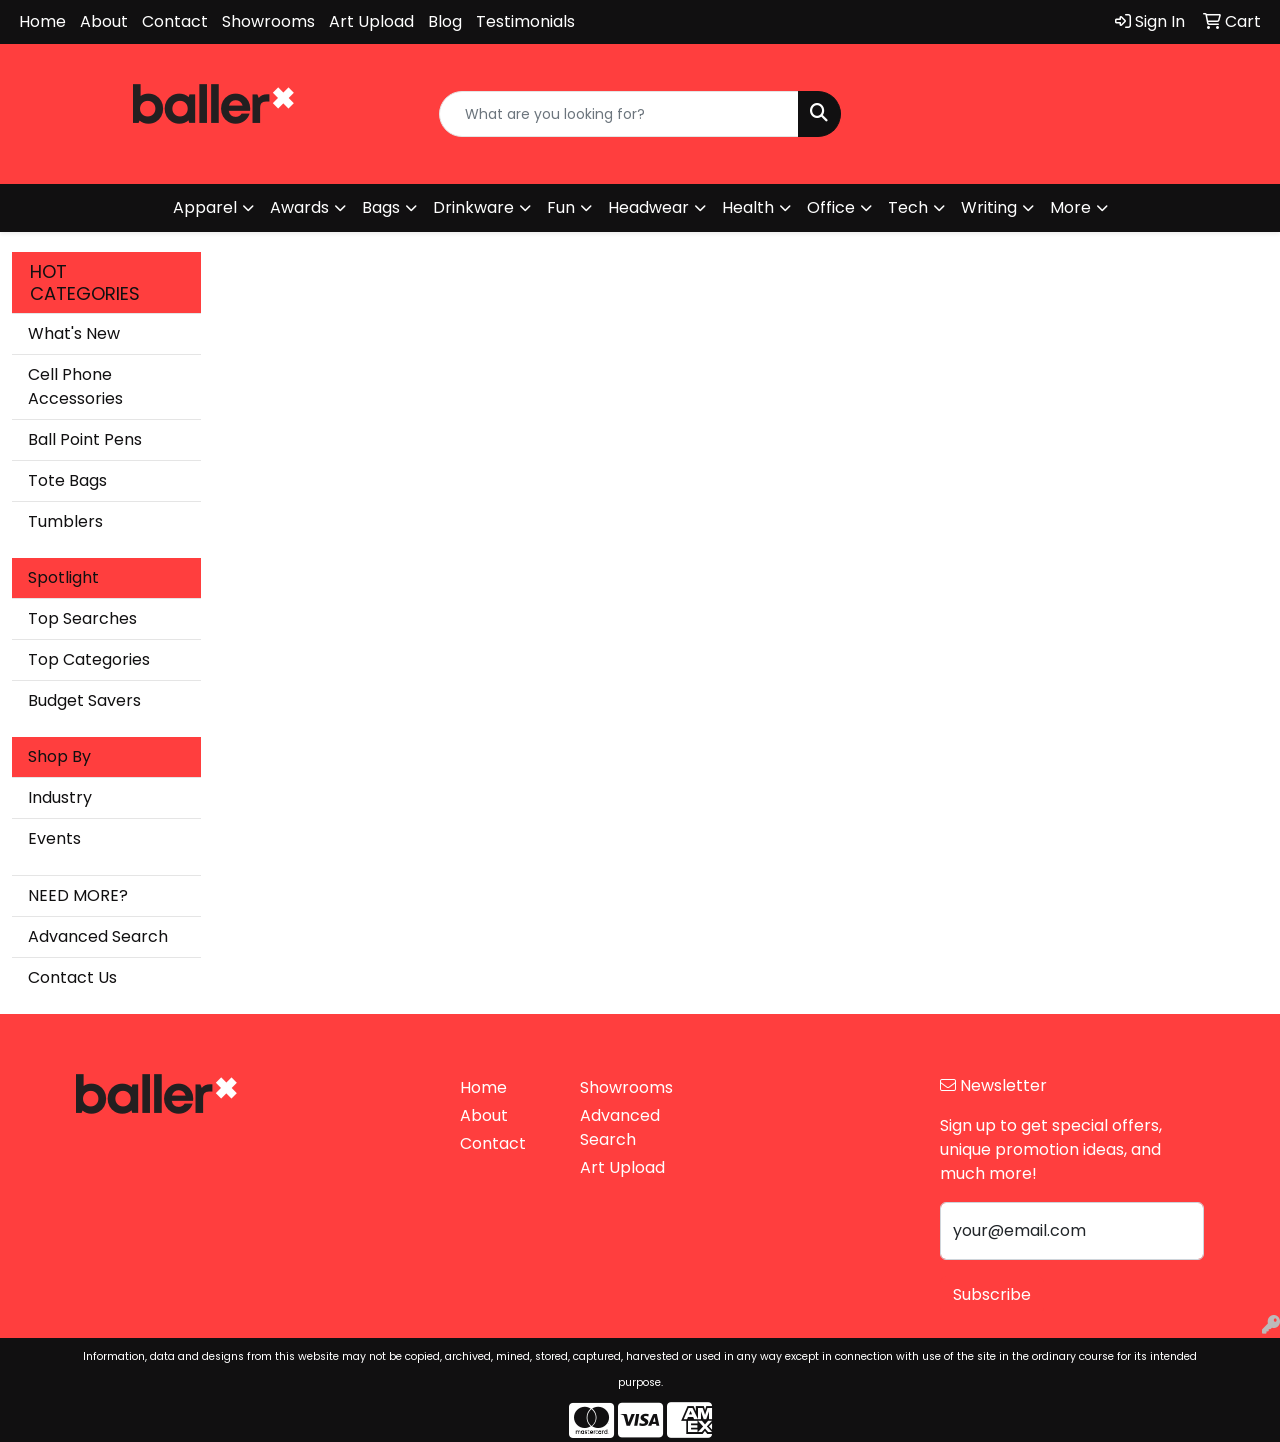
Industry (60, 797)
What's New (74, 333)
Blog (445, 21)
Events (54, 838)
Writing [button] (989, 207)
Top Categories (89, 659)
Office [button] (831, 207)
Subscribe (992, 1294)
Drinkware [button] (473, 207)
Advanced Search (98, 936)
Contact (175, 21)
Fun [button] (561, 207)
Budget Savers (84, 700)
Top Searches (82, 618)
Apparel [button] (205, 207)
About (104, 21)
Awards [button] (299, 207)
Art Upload (371, 21)
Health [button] (748, 207)
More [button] (1070, 207)
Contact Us (72, 977)
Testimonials (525, 21)
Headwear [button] (648, 207)
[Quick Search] (619, 114)
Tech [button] (908, 207)
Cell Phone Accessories (75, 386)
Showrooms (268, 21)
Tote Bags (67, 480)
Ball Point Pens (85, 439)
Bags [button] (381, 207)
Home (42, 21)
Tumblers (65, 521)
